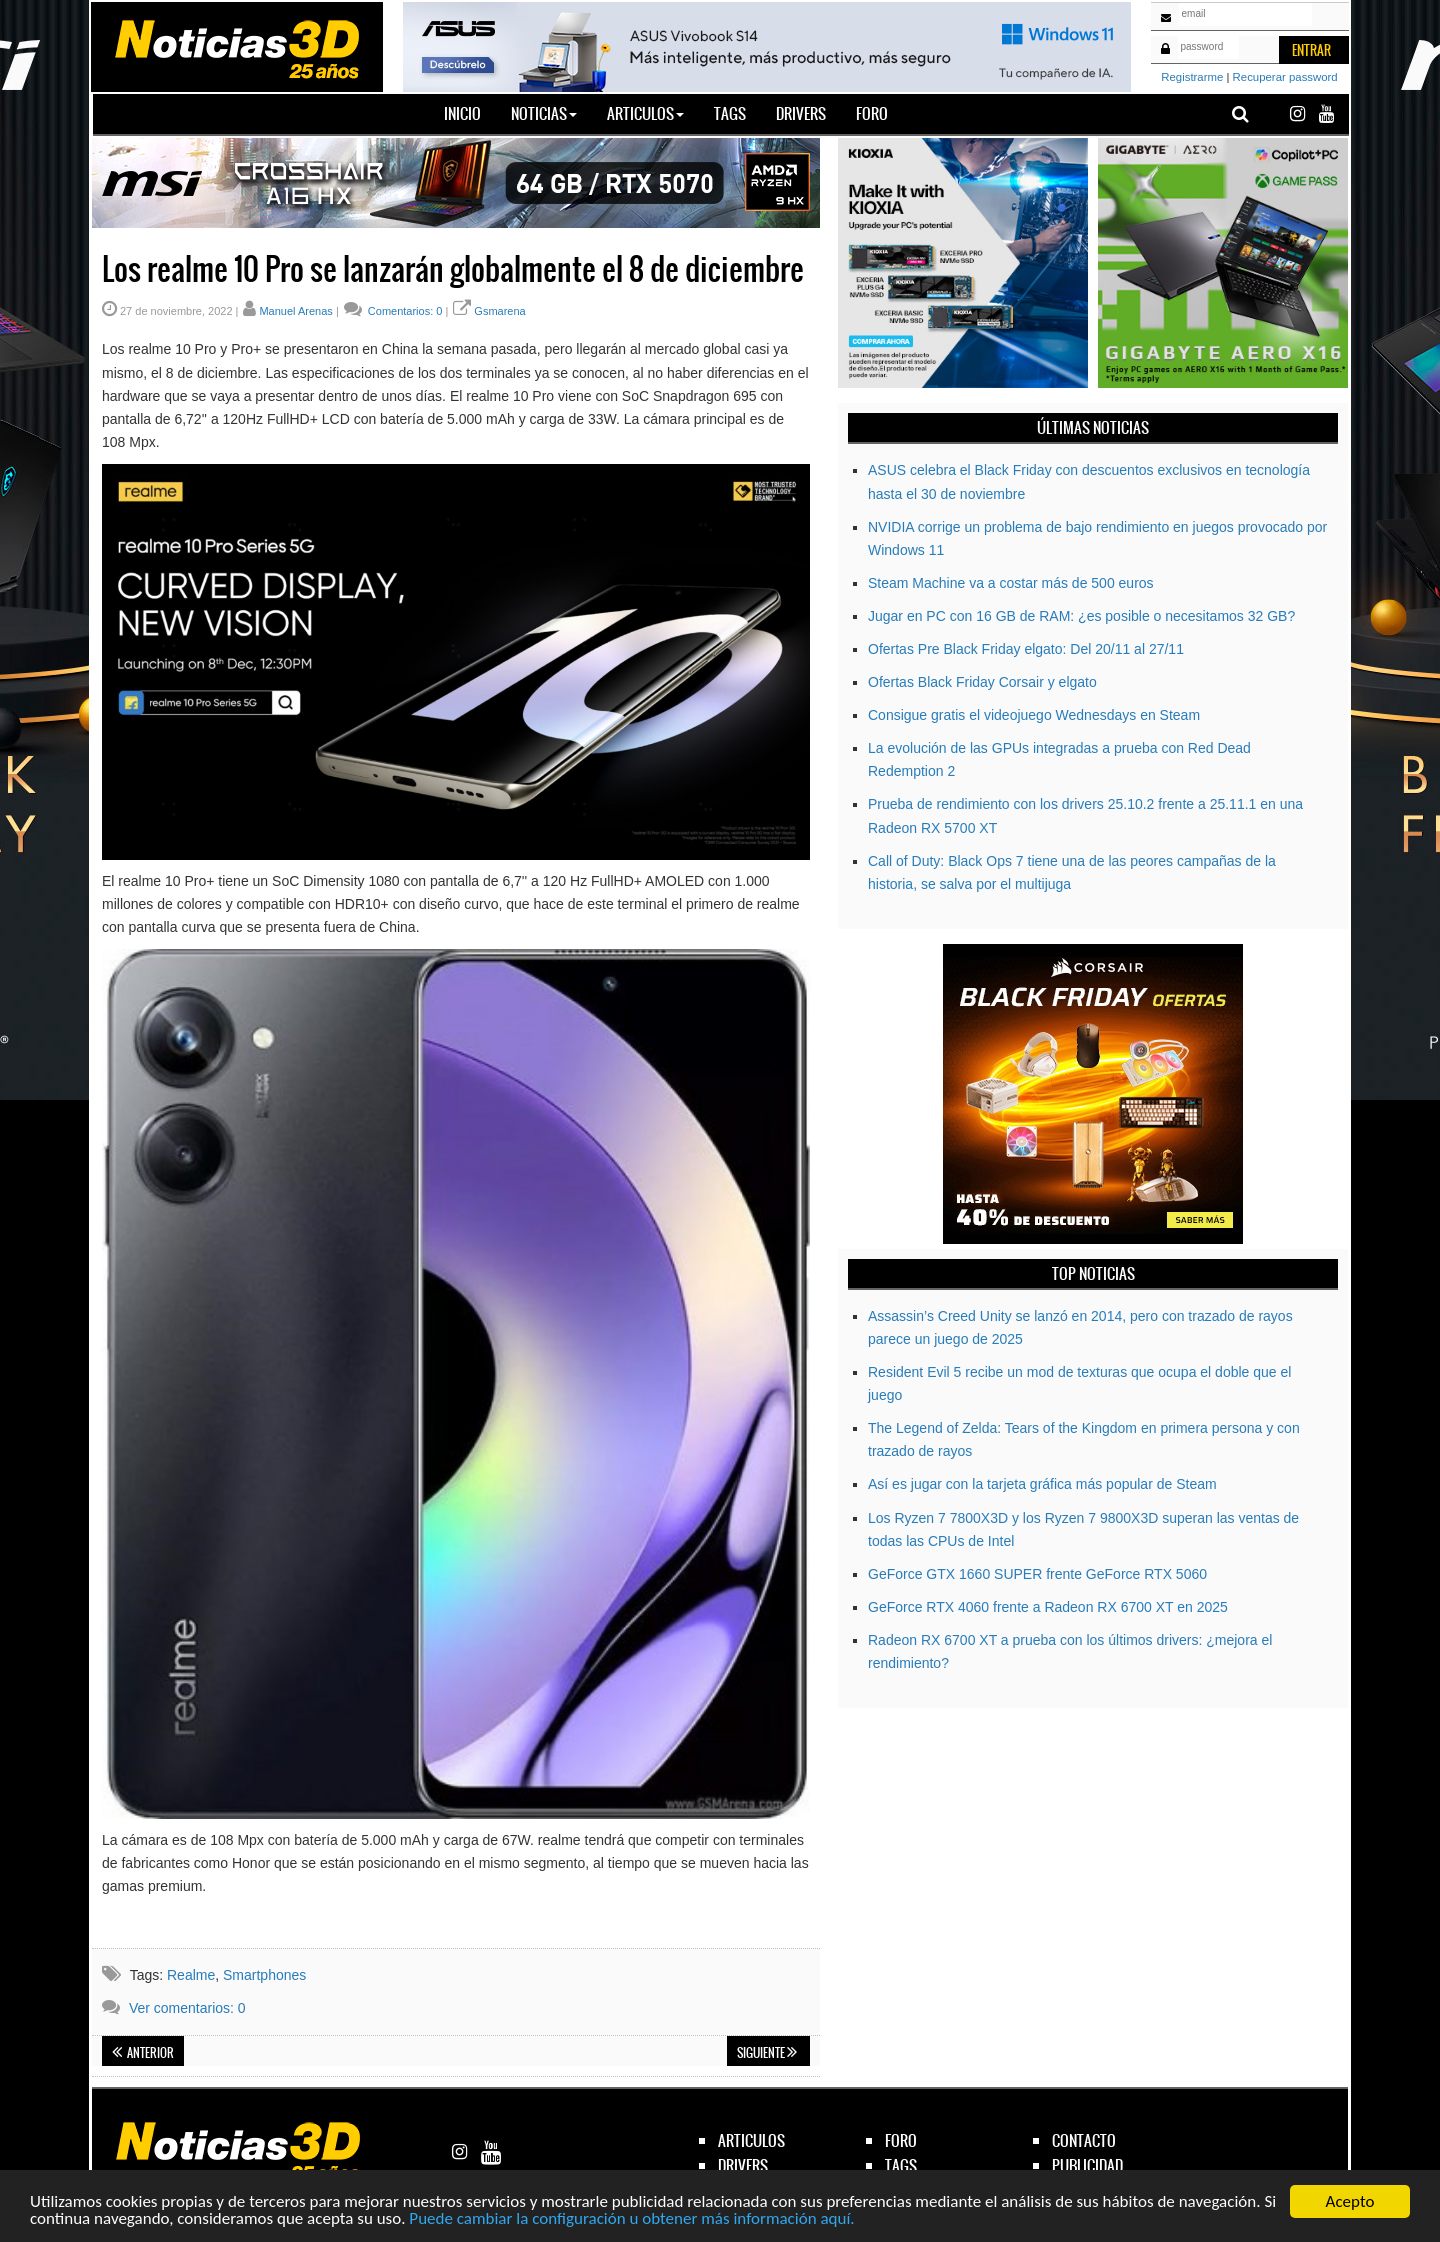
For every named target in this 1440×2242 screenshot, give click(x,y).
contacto (1084, 2140)
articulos (751, 2140)
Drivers (801, 113)
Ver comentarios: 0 (187, 2008)
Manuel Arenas (295, 311)
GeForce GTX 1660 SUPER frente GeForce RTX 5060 (1037, 1574)
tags (901, 2165)
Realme (191, 1975)
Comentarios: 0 (404, 311)
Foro (872, 113)
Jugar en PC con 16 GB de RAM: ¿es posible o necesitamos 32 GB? (1081, 616)
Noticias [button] (544, 113)
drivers (743, 2165)
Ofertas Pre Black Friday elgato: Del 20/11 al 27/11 (1026, 649)
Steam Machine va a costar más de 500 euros (1011, 583)
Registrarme (1192, 77)
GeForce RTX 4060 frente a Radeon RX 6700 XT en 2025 (1048, 1607)
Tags (730, 113)
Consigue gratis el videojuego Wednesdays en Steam (1034, 715)
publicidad (1087, 2165)
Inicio (470, 113)
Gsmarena (499, 311)
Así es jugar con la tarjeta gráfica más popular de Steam (1042, 1484)
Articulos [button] (645, 113)
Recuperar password (1285, 77)
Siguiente (767, 2053)
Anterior (143, 2053)
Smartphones (264, 1975)
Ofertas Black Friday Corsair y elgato (982, 682)
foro (901, 2140)
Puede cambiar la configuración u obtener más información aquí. (631, 2219)
